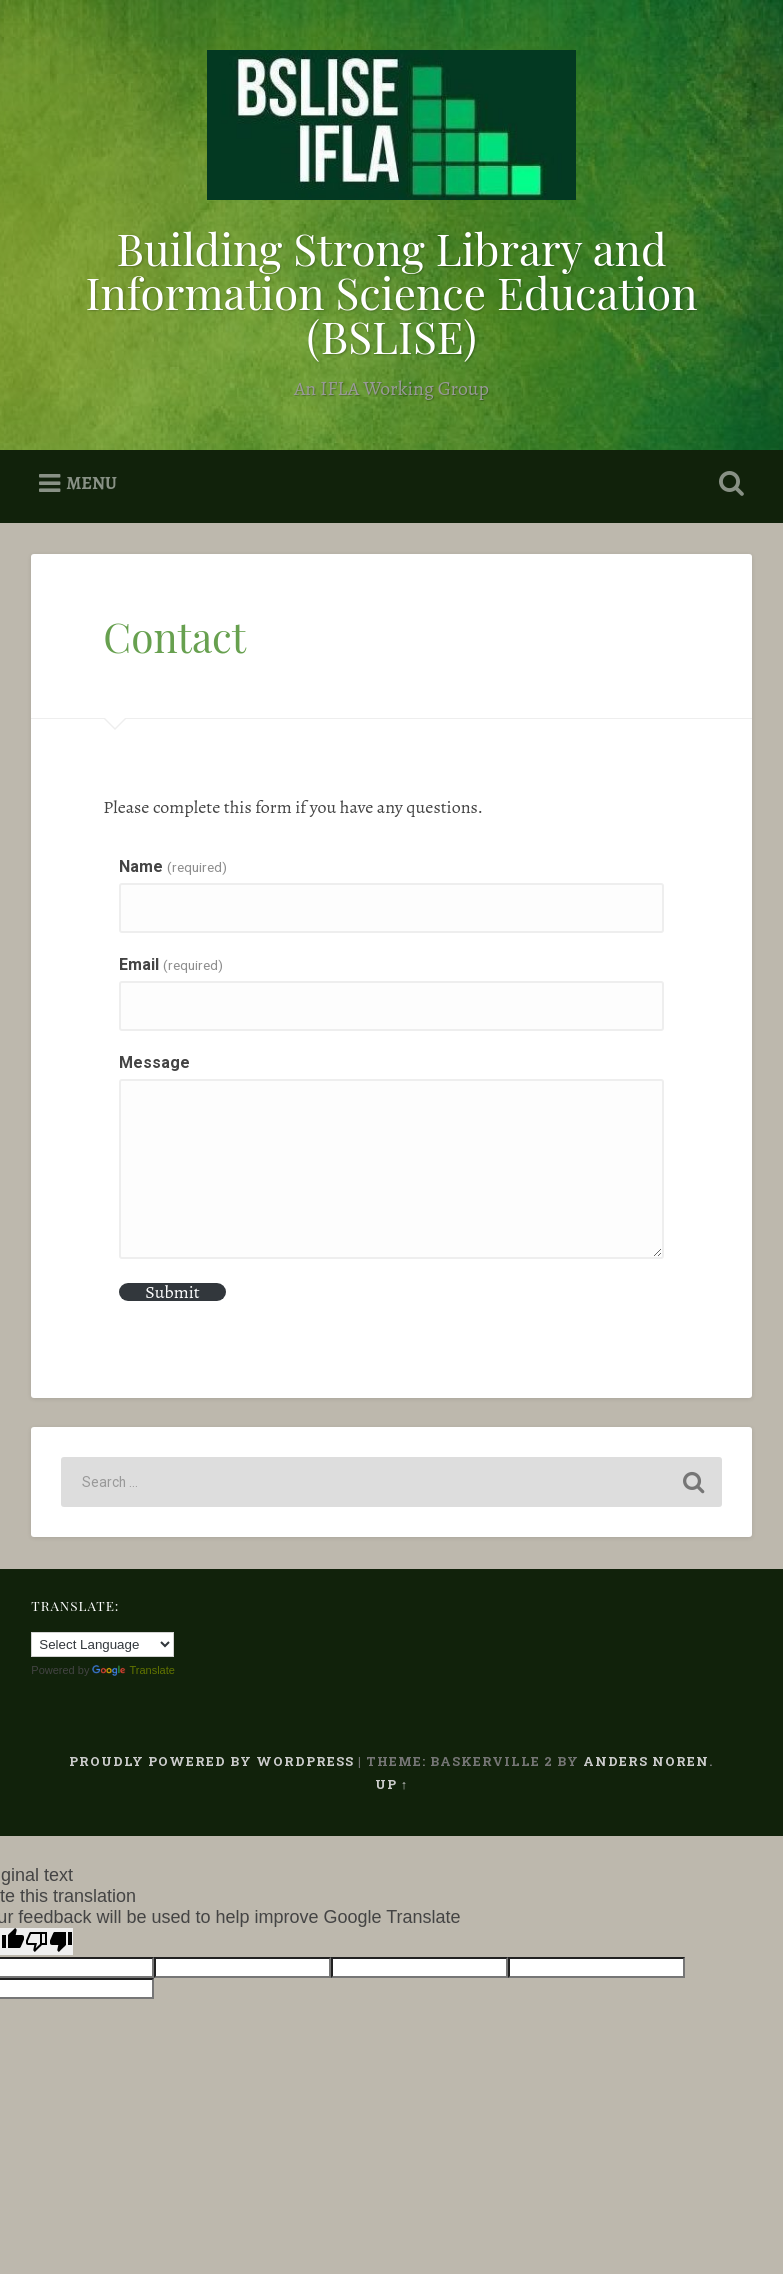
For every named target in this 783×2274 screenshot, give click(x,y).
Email (170, 965)
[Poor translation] (49, 1941)
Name (172, 867)
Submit (172, 1292)
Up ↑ (391, 1784)
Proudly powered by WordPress (211, 1761)
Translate (133, 1670)
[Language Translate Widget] (102, 1644)
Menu (91, 483)
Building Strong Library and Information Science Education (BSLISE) (391, 291)
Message (154, 1063)
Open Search (728, 484)
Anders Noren (646, 1761)
